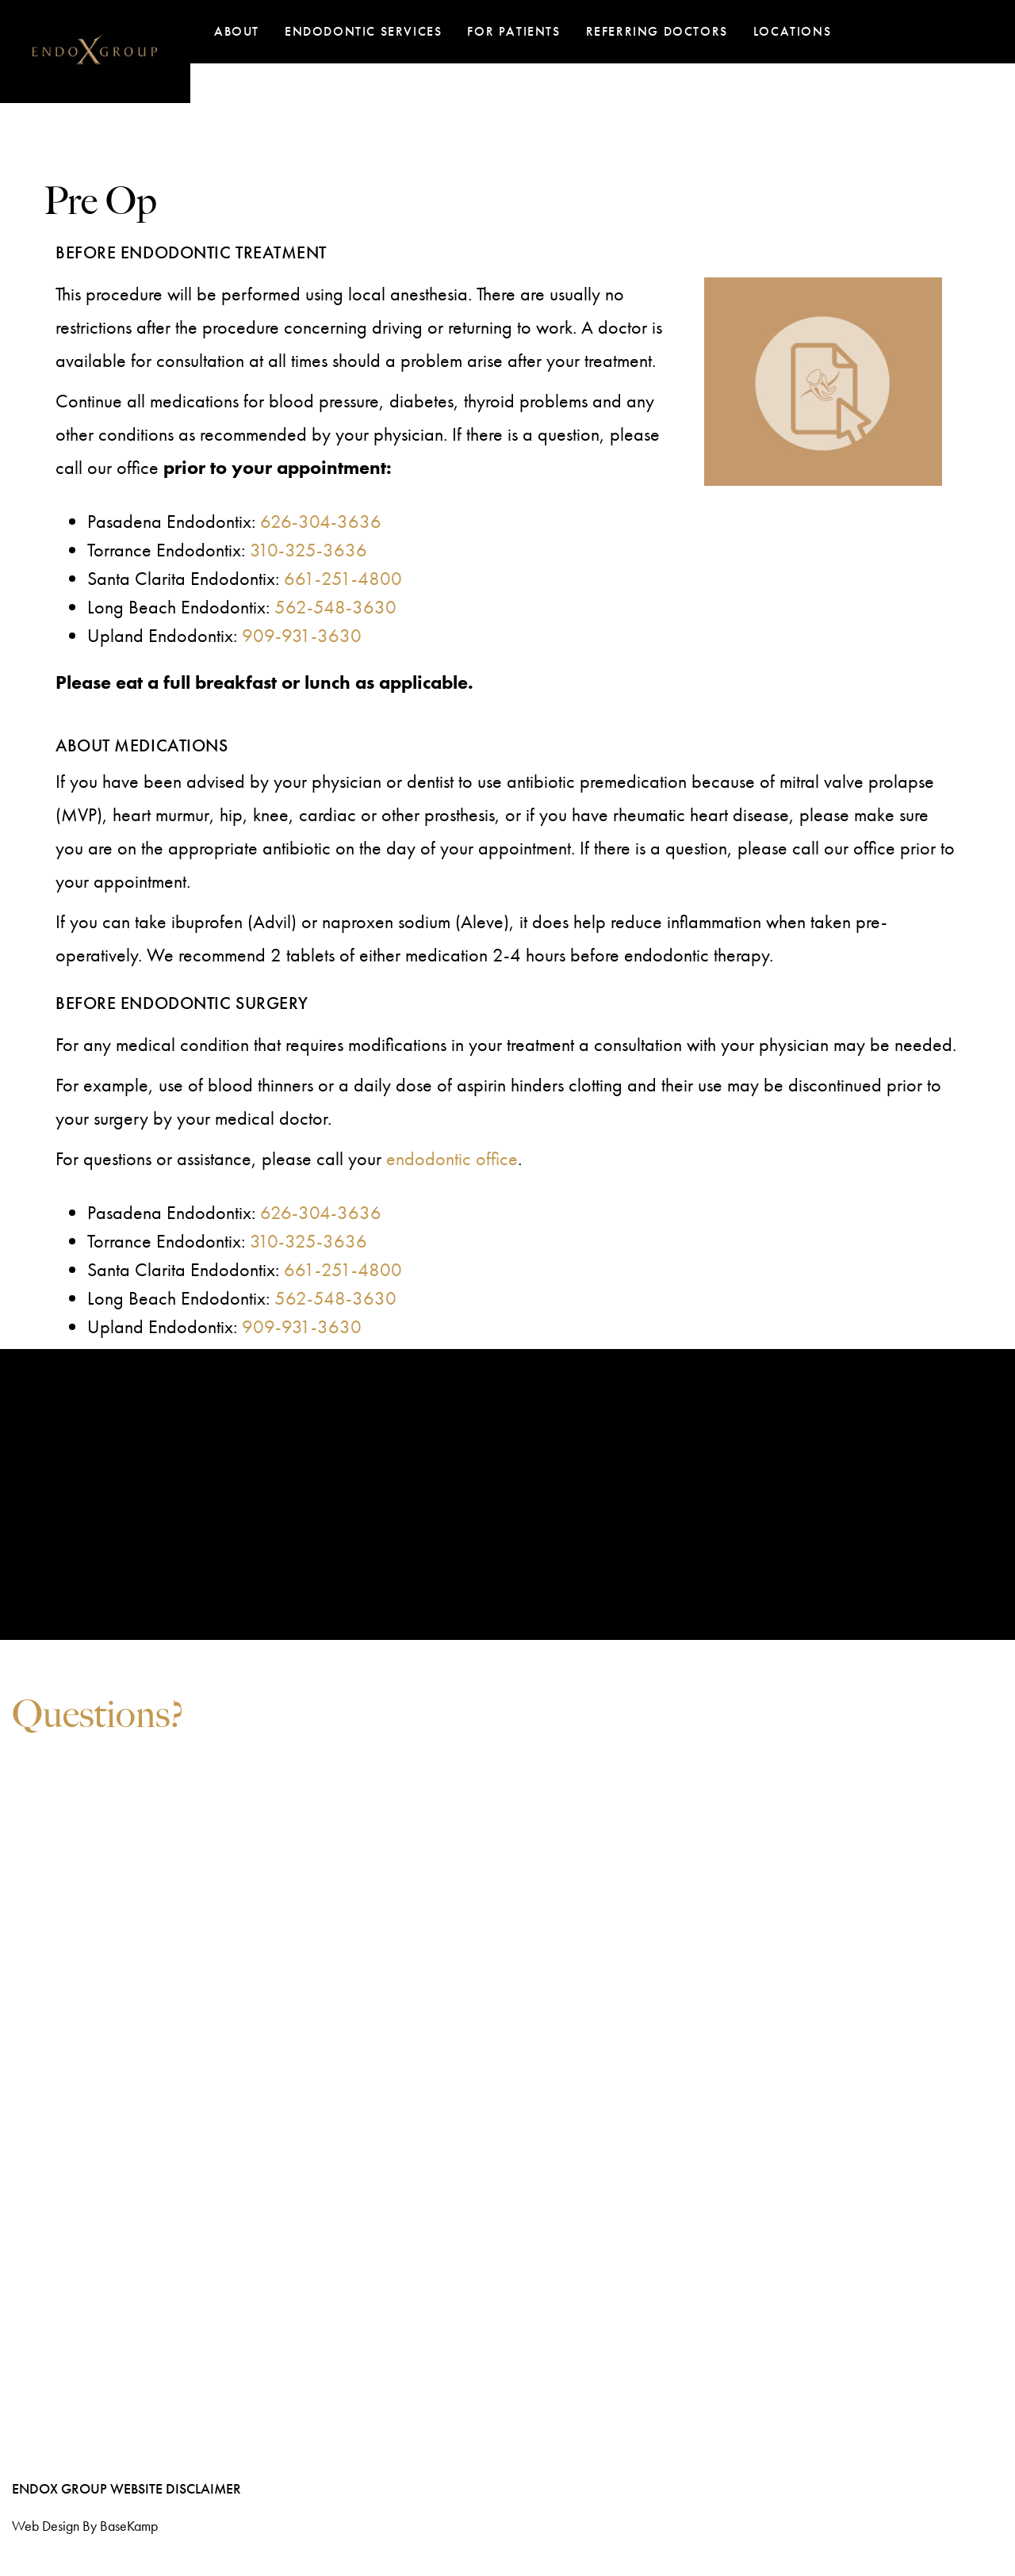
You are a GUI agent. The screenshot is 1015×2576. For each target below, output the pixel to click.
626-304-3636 (320, 521)
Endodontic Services (363, 31)
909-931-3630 (302, 635)
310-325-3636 (308, 549)
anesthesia (429, 293)
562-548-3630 (335, 606)
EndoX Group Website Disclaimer (126, 2488)
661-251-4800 (343, 578)
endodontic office (452, 1158)
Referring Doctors (657, 31)
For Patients (513, 31)
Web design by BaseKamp (85, 2526)
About (236, 31)
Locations (792, 31)
